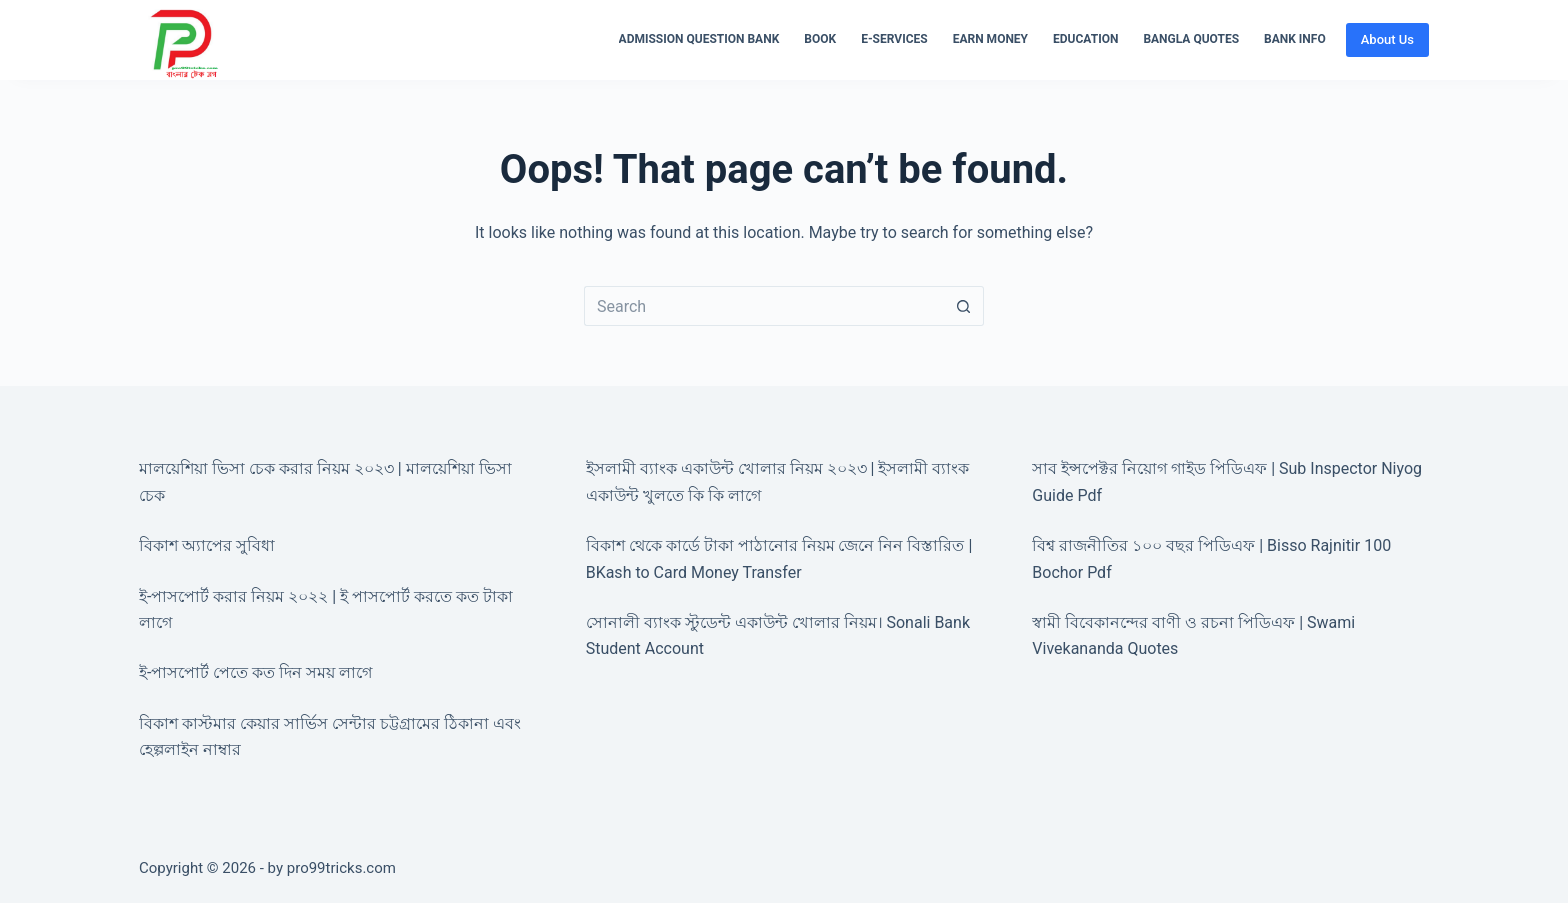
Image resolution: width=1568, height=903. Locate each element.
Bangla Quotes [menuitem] (1191, 39)
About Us (1387, 39)
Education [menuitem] (1085, 39)
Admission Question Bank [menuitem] (699, 39)
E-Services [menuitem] (894, 39)
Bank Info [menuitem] (1295, 39)
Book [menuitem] (820, 39)
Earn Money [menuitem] (990, 39)
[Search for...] (764, 306)
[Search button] (964, 306)
